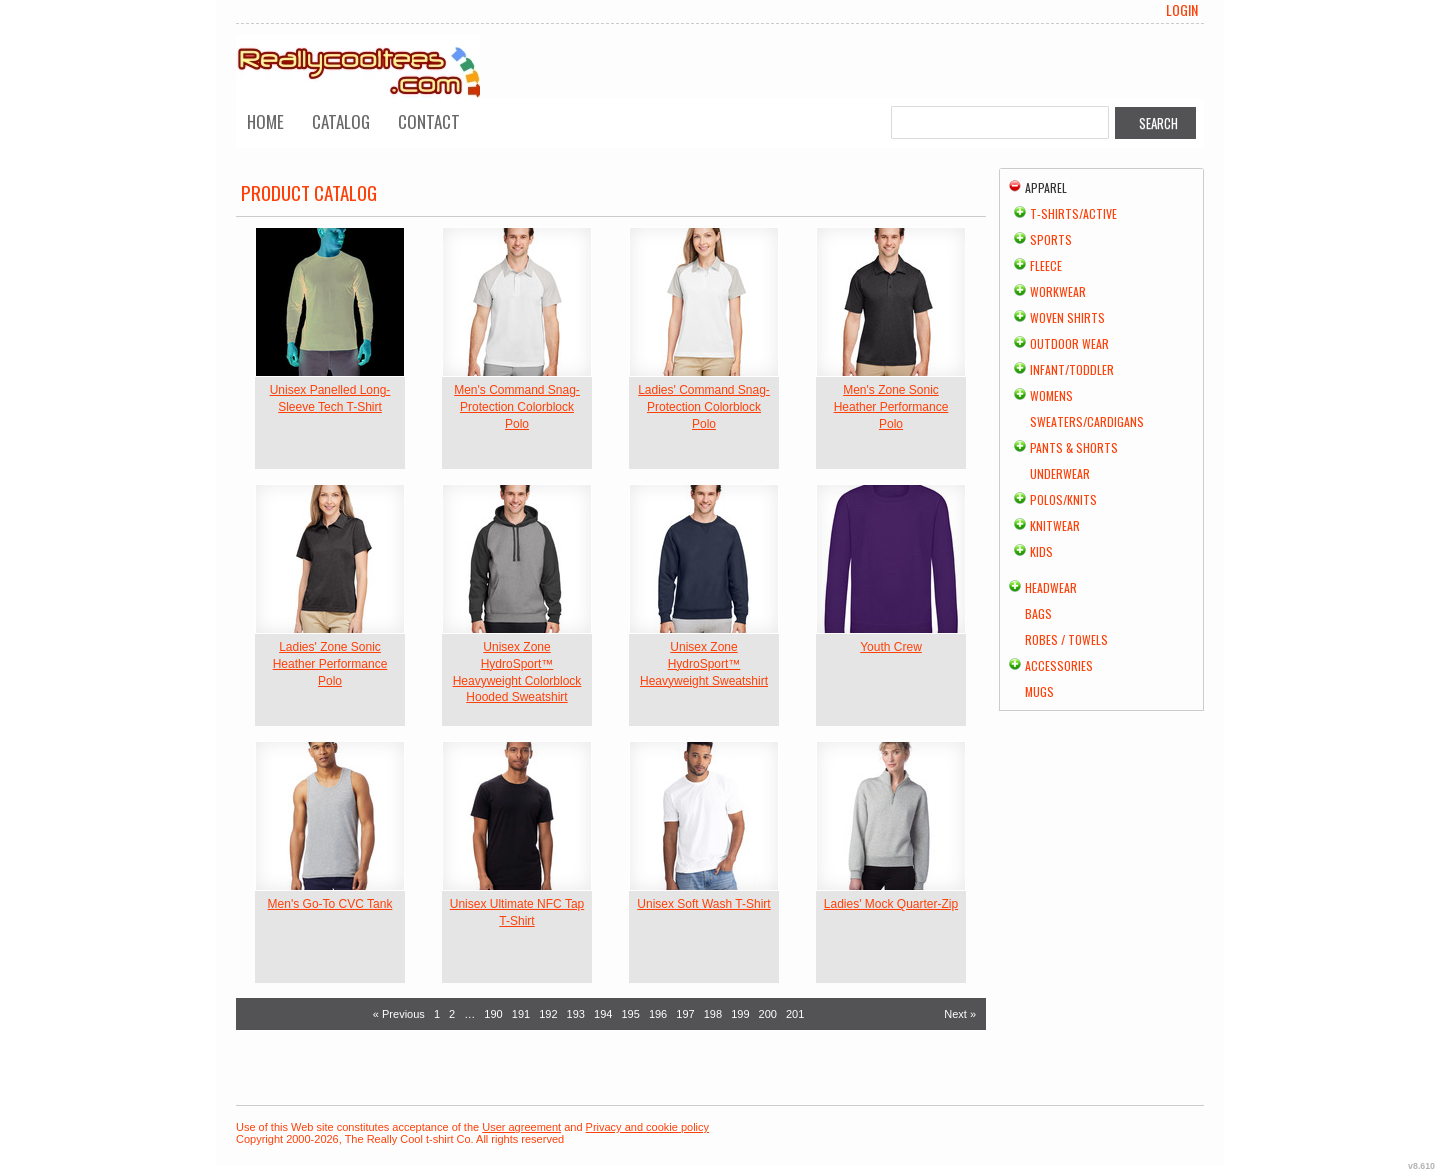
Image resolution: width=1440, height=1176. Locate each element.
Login (1182, 10)
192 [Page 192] (548, 1014)
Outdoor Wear (1069, 343)
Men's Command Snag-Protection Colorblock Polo (517, 407)
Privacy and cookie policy (648, 1127)
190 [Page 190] (493, 1014)
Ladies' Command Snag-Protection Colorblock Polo (704, 407)
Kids (1041, 551)
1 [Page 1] (437, 1014)
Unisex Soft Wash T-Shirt (703, 904)
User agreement (521, 1127)
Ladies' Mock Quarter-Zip (891, 904)
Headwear (1051, 587)
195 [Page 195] (630, 1014)
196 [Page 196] (658, 1014)
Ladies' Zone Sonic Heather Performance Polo (330, 664)
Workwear (1058, 291)
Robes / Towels (1066, 639)
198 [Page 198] (713, 1014)
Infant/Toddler (1072, 369)
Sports (1051, 239)
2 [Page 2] (452, 1014)
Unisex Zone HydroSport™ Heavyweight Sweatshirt (704, 664)
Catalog (341, 121)
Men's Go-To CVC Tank (330, 904)
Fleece (1046, 265)
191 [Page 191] (521, 1014)
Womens (1051, 395)
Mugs (1039, 691)
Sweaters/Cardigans (1087, 421)
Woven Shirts (1067, 317)
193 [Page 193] (576, 1014)
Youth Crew (891, 647)
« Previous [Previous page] (399, 1014)
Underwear (1060, 473)
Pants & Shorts (1074, 447)
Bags (1038, 613)
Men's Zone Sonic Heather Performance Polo (891, 407)
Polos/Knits (1063, 499)
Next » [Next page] (960, 1014)
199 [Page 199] (740, 1014)
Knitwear (1055, 525)
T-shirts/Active (1073, 213)
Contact (429, 121)
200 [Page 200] (768, 1014)
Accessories (1059, 665)
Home (265, 121)
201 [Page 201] (795, 1014)
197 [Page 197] (685, 1014)
